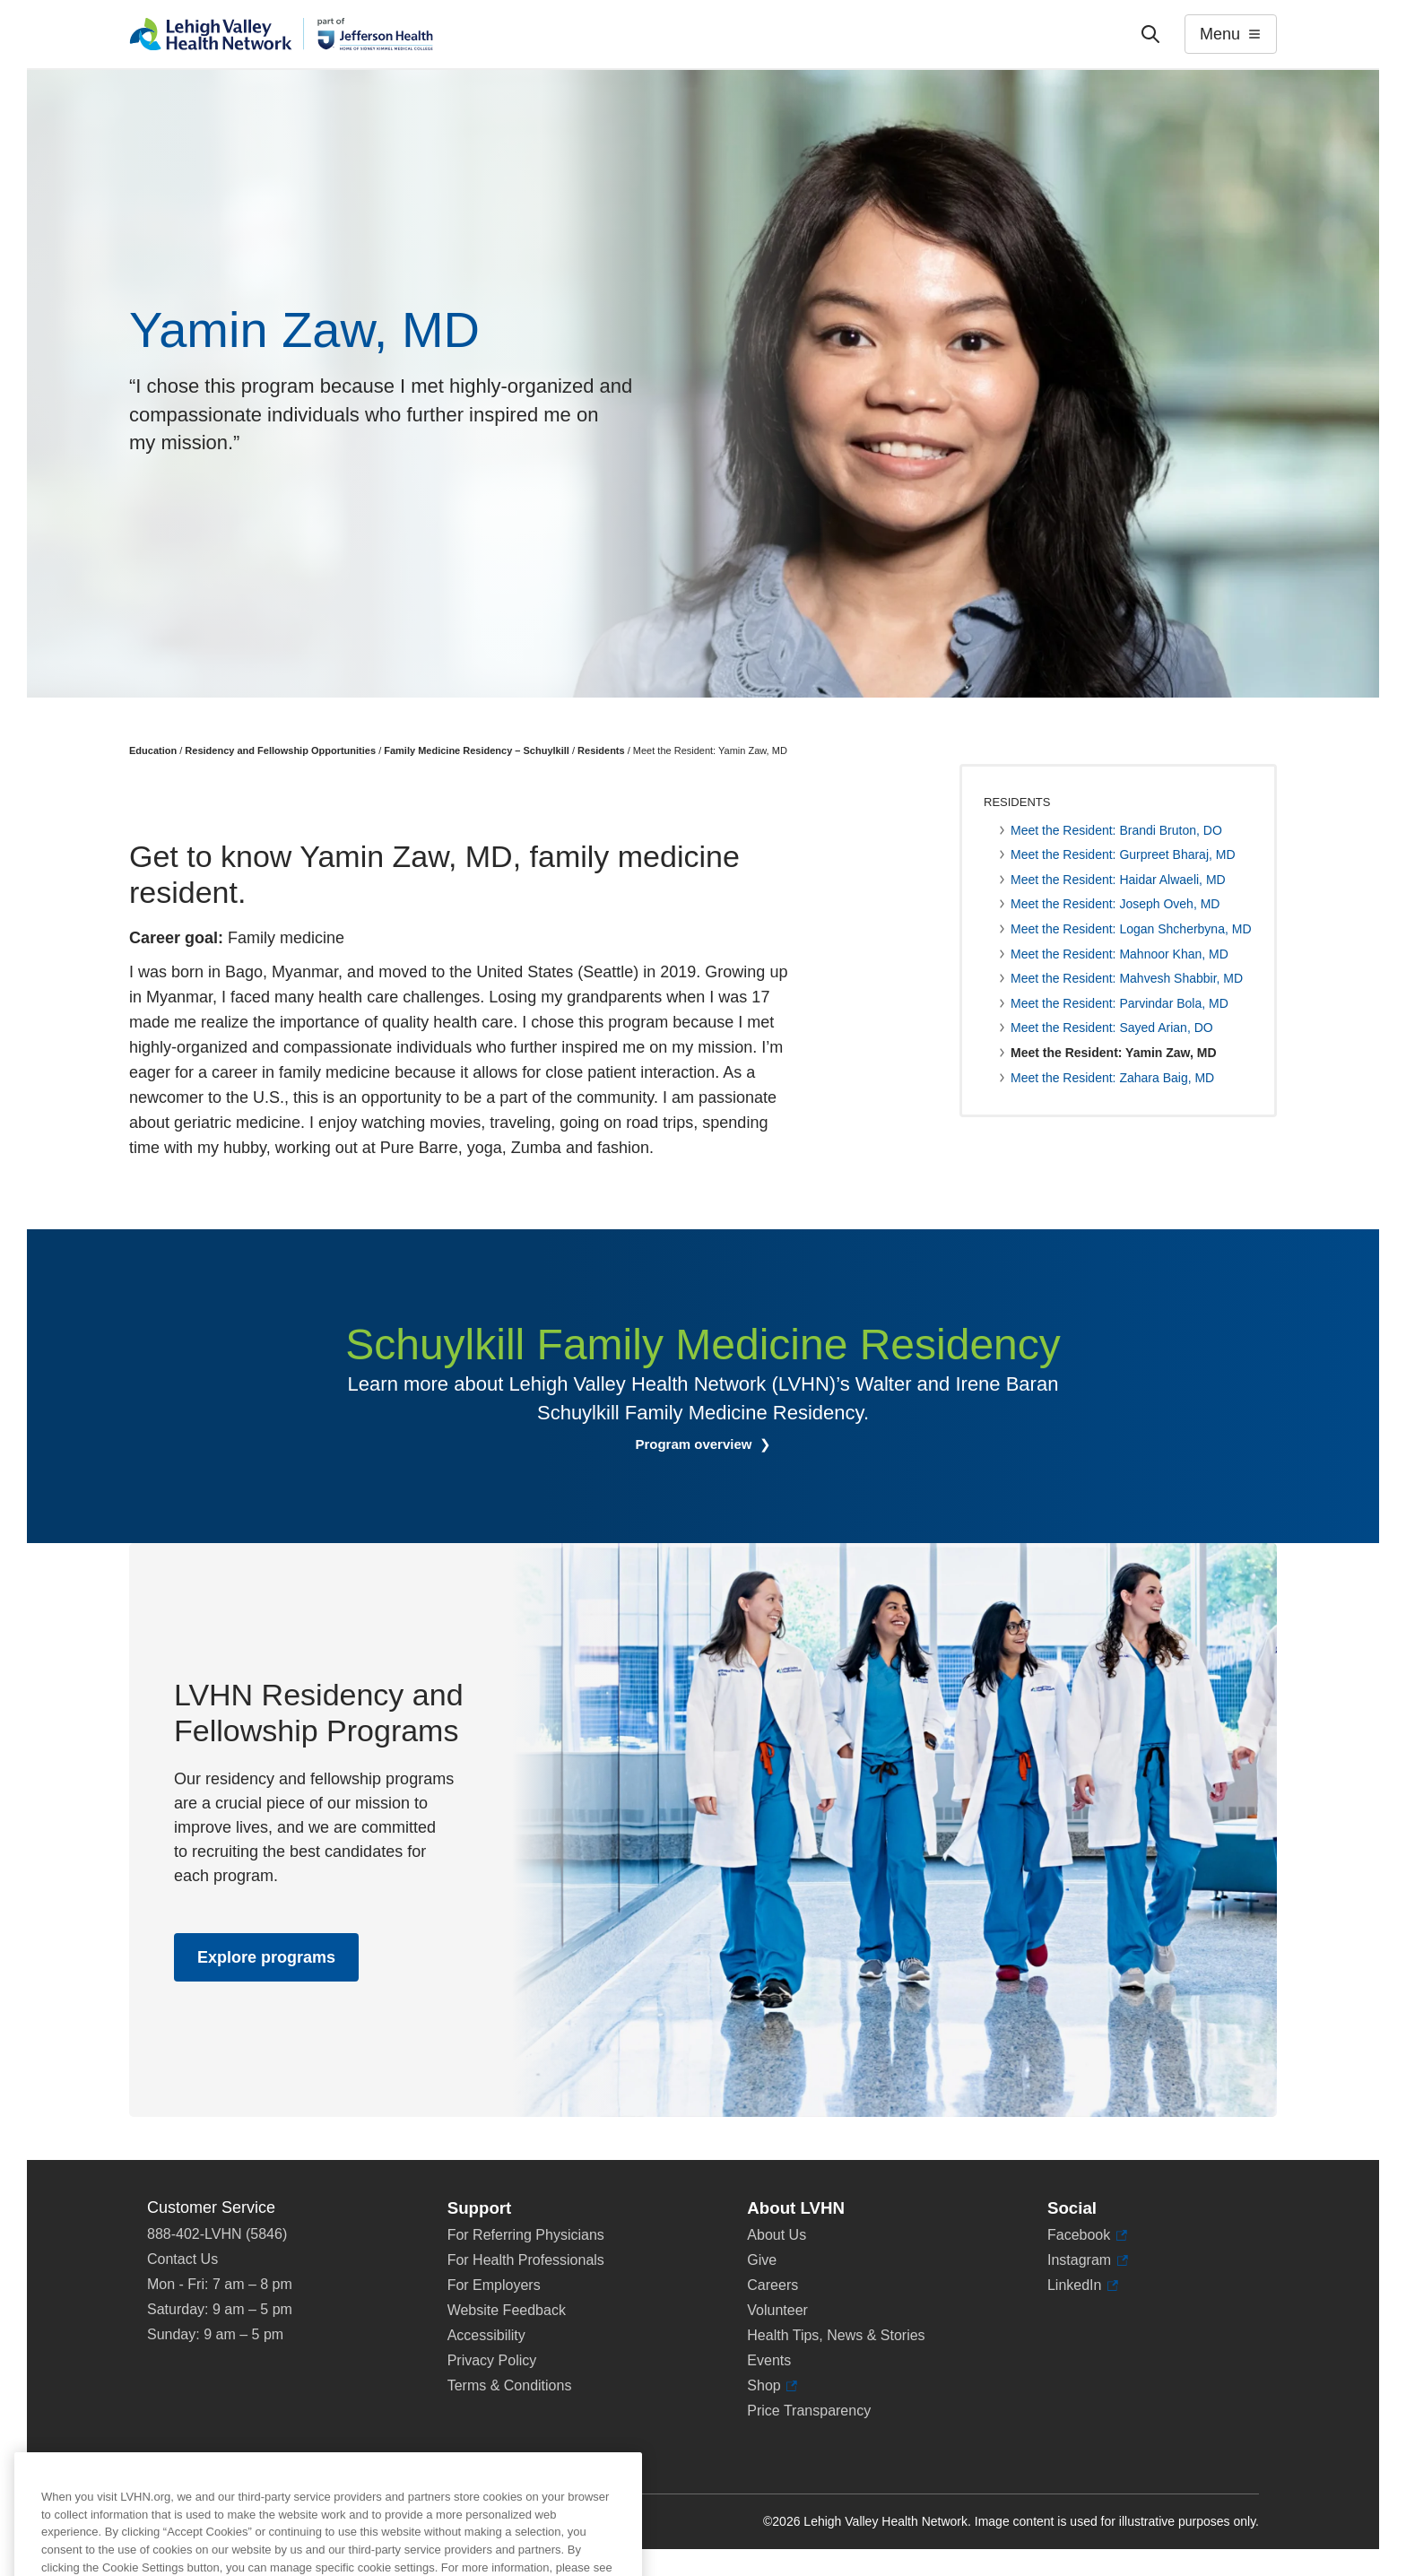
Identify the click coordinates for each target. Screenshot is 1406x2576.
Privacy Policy (492, 2360)
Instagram (1087, 2260)
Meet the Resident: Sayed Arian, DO (1112, 1027)
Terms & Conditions (509, 2385)
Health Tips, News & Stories (835, 2335)
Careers (772, 2285)
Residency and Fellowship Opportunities (280, 750)
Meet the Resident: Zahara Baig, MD (1112, 1077)
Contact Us (182, 2259)
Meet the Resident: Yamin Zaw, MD (1114, 1052)
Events (769, 2360)
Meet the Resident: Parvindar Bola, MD (1119, 1003)
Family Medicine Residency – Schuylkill (476, 750)
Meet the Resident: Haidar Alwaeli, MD (1118, 879)
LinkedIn (1082, 2285)
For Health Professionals (525, 2260)
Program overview (695, 1444)
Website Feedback (506, 2310)
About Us (776, 2234)
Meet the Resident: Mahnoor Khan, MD (1119, 954)
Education (153, 750)
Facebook (1087, 2235)
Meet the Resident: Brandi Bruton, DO (1116, 830)
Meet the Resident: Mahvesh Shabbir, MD (1127, 978)
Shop (772, 2386)
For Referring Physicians (525, 2234)
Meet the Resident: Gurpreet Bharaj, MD (1123, 854)
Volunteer (777, 2310)
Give (762, 2260)
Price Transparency (809, 2410)
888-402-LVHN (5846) (217, 2234)
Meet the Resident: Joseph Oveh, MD (1115, 904)
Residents (601, 750)
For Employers (494, 2285)
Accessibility (486, 2335)
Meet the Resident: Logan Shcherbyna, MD (1131, 929)
